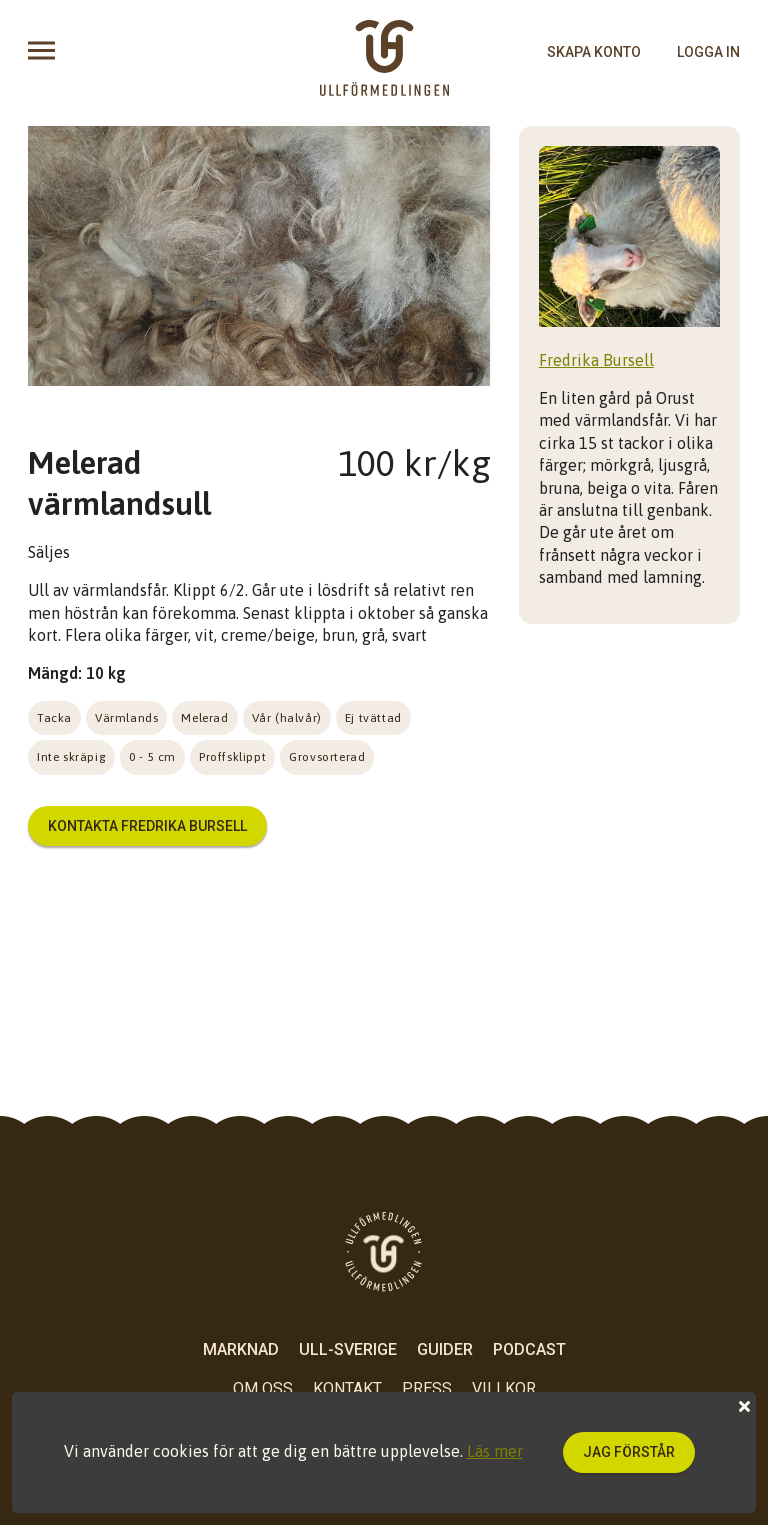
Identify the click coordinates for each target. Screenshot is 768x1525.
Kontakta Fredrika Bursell (147, 826)
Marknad (241, 1349)
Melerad (204, 718)
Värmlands (126, 718)
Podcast (529, 1349)
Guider (445, 1349)
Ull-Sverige (348, 1349)
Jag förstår (629, 1452)
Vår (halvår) (287, 718)
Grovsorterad (327, 757)
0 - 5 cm (152, 757)
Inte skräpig (71, 757)
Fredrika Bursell (596, 360)
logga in (708, 52)
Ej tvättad (373, 718)
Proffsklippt (232, 757)
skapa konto (594, 52)
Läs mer (495, 1451)
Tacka (54, 718)
